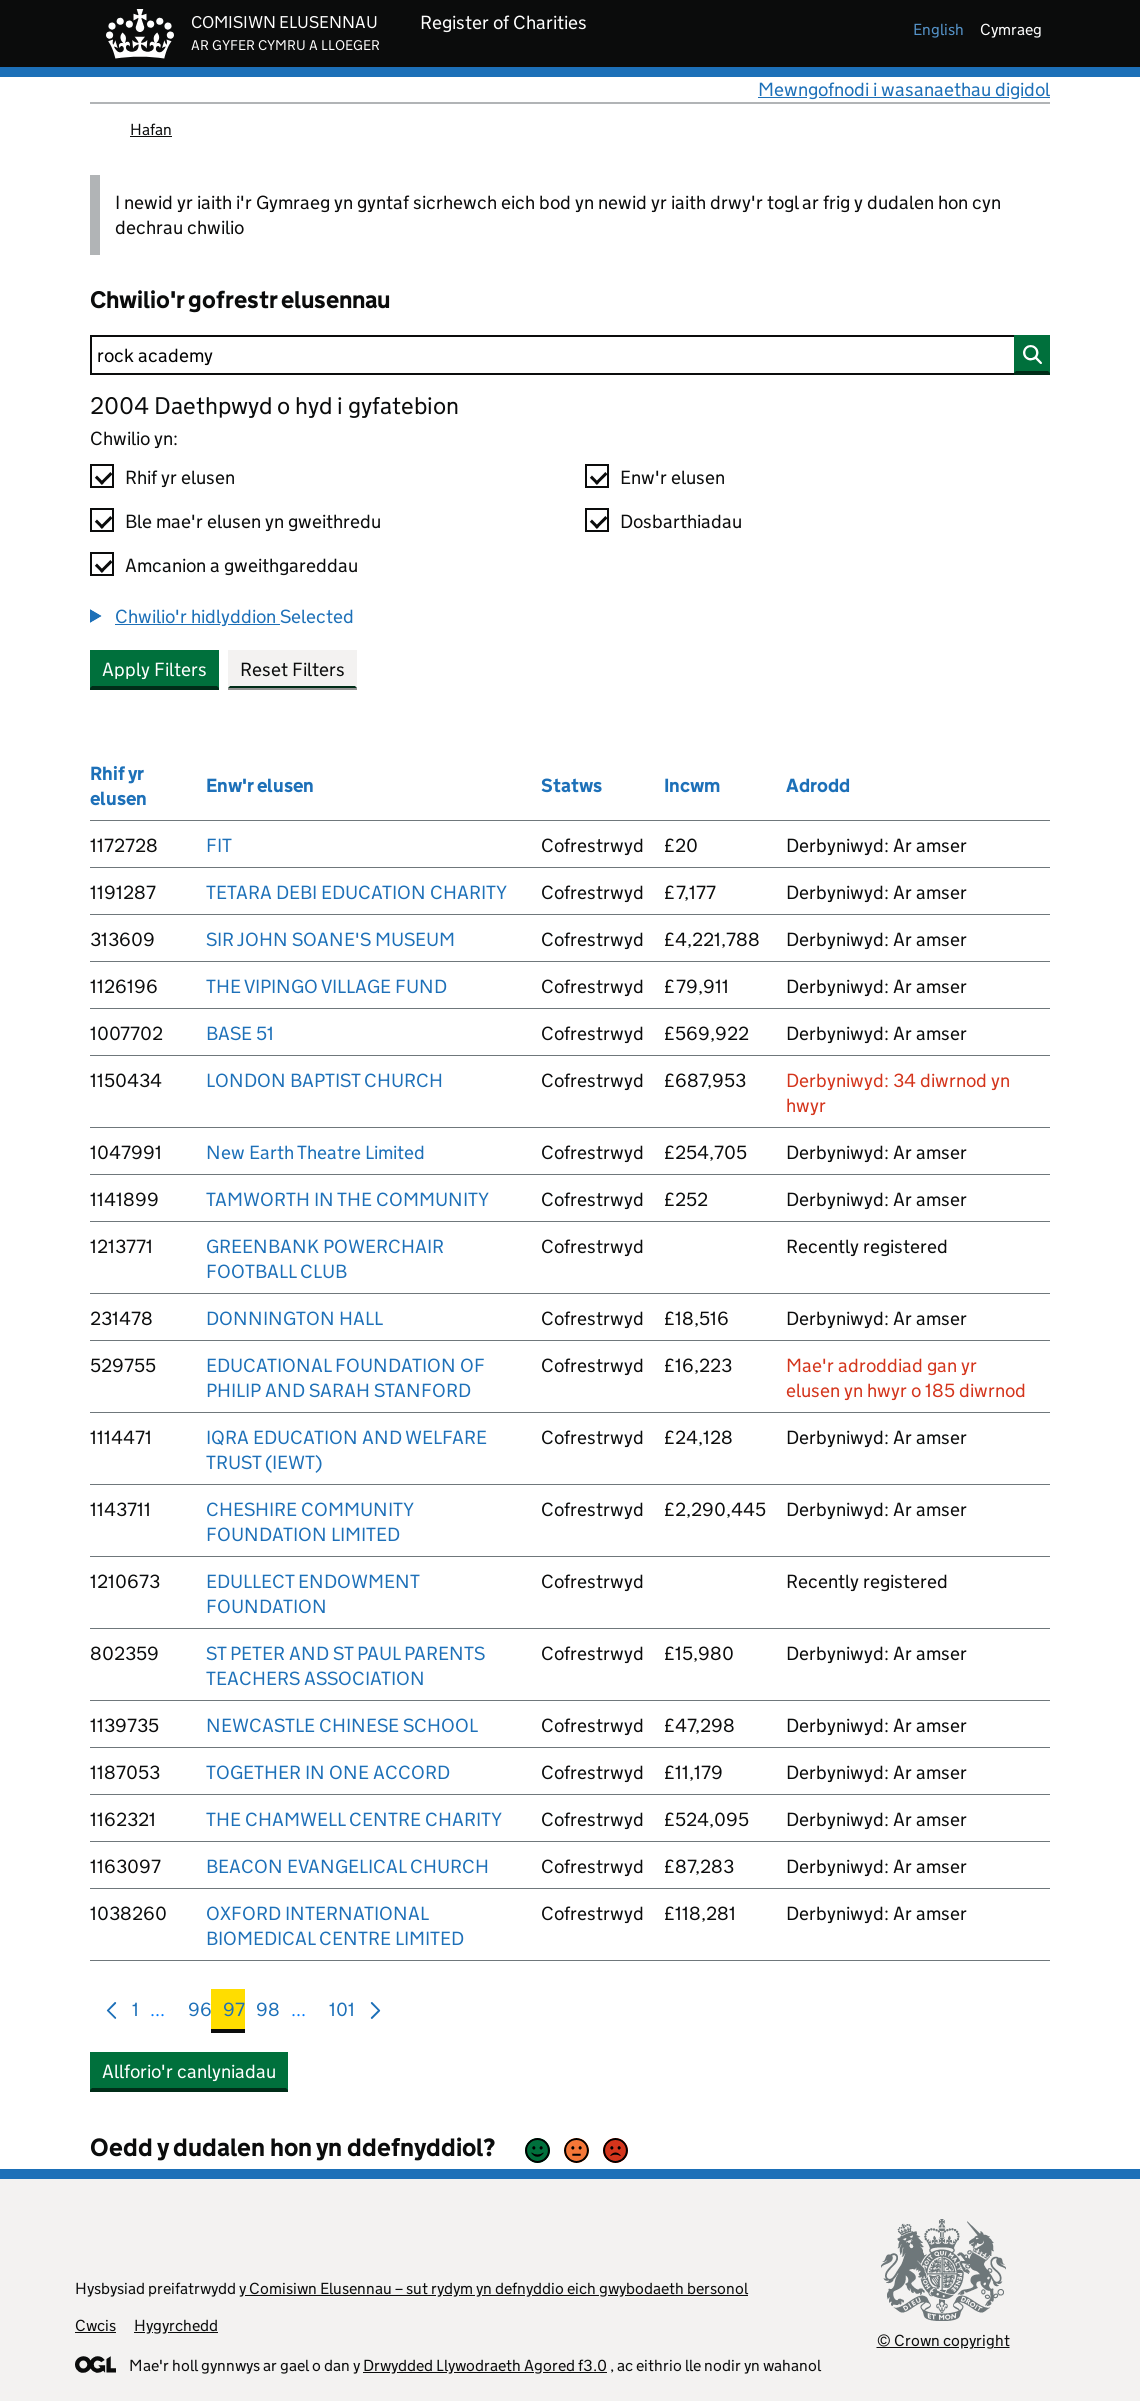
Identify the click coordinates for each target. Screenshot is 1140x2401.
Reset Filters (292, 669)
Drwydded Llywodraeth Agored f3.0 (485, 2365)
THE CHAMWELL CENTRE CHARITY (354, 1819)
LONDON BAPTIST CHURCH (324, 1080)
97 (234, 2013)
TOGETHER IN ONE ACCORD (328, 1772)
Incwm (692, 785)
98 (268, 2013)
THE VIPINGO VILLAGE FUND (326, 986)
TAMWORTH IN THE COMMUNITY (347, 1199)
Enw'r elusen (672, 477)
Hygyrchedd (176, 2325)
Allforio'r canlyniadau (189, 2071)
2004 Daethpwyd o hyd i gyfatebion (274, 405)
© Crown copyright (943, 2340)
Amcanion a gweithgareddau (241, 565)
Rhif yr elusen (180, 477)
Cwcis (95, 2325)
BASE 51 (240, 1033)
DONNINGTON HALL (294, 1318)
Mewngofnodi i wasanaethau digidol (904, 89)
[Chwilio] (570, 355)
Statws (571, 785)
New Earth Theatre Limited (315, 1152)
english (938, 29)
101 (342, 2013)
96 (200, 2013)
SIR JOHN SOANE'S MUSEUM (330, 939)
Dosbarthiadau (681, 521)
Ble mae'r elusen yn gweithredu (253, 521)
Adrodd (818, 785)
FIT (219, 845)
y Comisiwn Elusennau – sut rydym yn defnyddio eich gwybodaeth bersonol (493, 2288)
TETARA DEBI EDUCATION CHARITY (356, 892)
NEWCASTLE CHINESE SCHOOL (342, 1725)
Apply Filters (154, 669)
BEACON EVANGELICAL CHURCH (347, 1866)
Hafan (151, 129)
